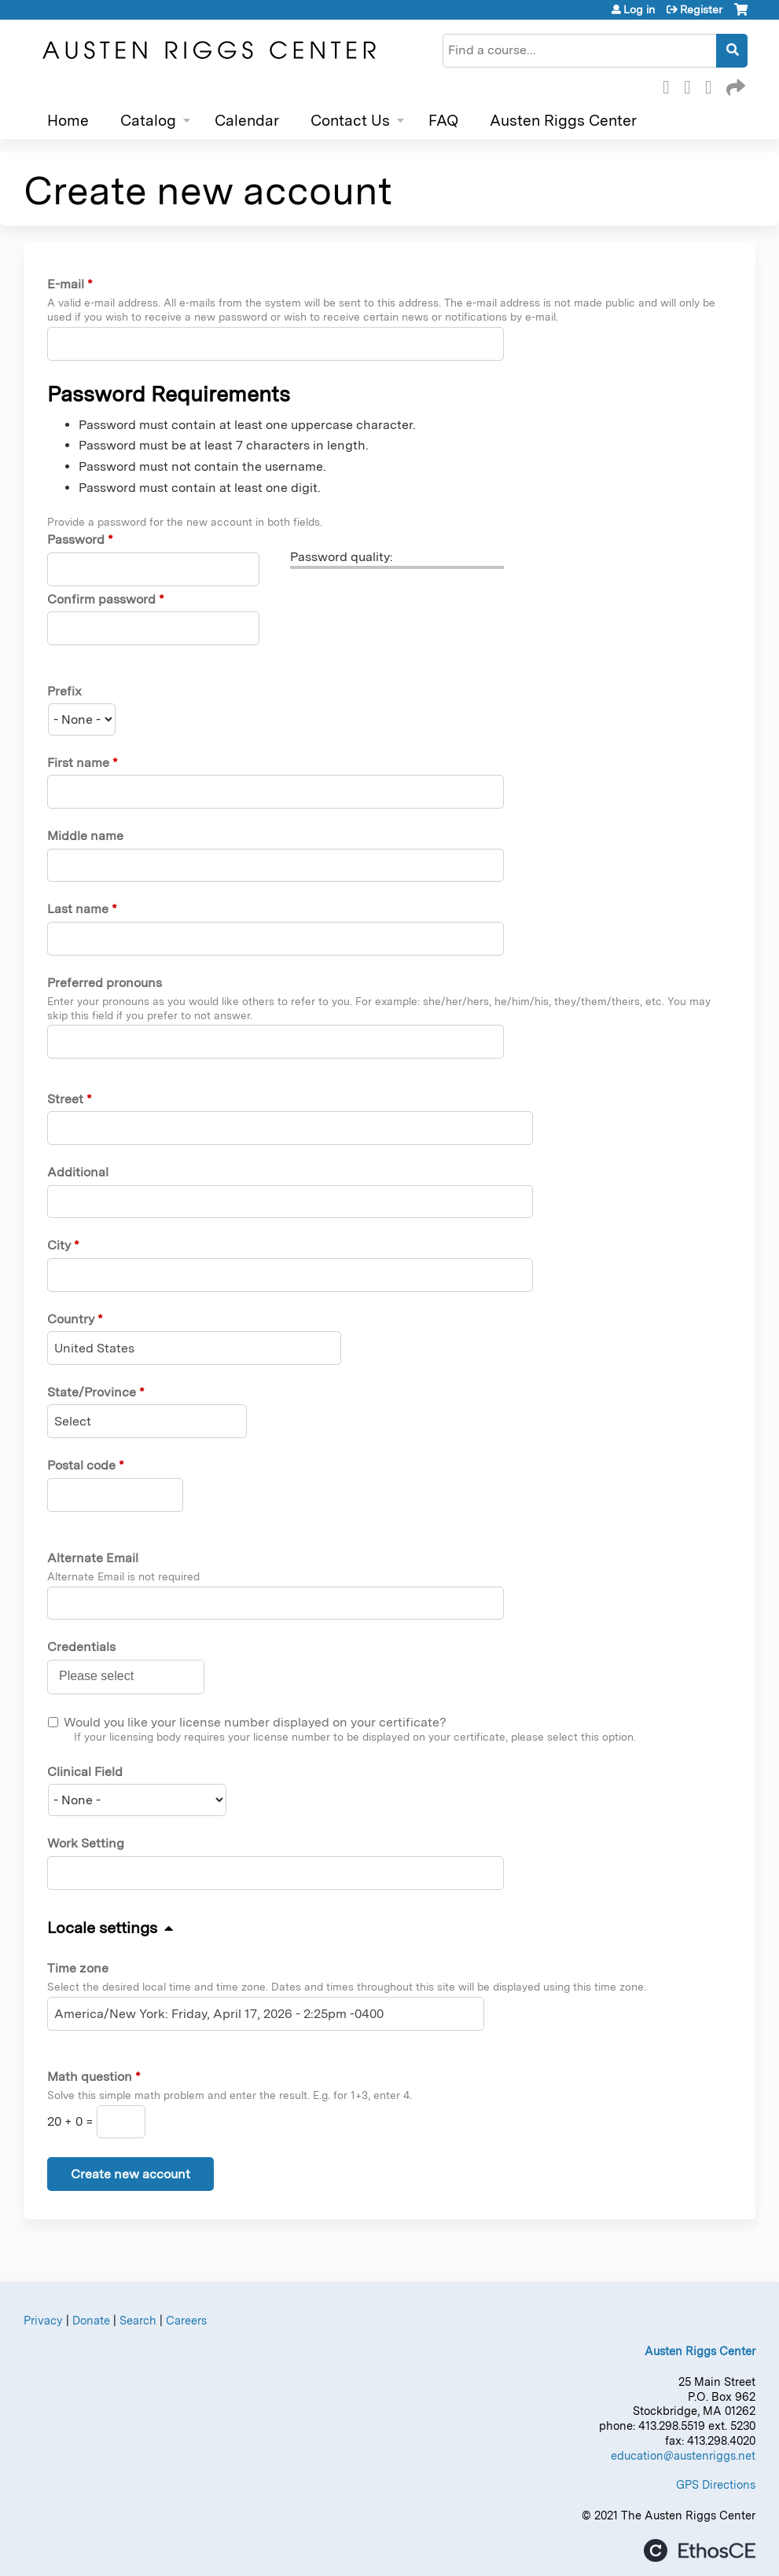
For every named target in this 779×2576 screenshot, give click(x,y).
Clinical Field (85, 1771)
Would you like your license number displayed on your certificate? (255, 1722)
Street (65, 1099)
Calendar (247, 121)
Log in (639, 9)
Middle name (85, 835)
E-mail (65, 284)
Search (137, 2320)
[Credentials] (105, 1676)
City (59, 1245)
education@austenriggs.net (683, 2455)
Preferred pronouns (104, 982)
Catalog (148, 121)
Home (68, 121)
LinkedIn (713, 84)
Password (76, 539)
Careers (186, 2320)
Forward (734, 84)
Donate (91, 2320)
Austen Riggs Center (563, 121)
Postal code (81, 1465)
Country (70, 1319)
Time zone (77, 1968)
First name (78, 762)
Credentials (81, 1646)
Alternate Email (92, 1557)
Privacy (43, 2320)
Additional (77, 1172)
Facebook (670, 84)
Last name (77, 908)
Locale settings (102, 1927)
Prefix (64, 691)
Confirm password (101, 599)
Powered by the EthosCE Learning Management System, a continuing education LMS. (699, 2550)
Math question (89, 2076)
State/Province (91, 1392)
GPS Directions (715, 2484)
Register (701, 9)
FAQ (443, 121)
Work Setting (85, 1843)
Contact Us (350, 121)
